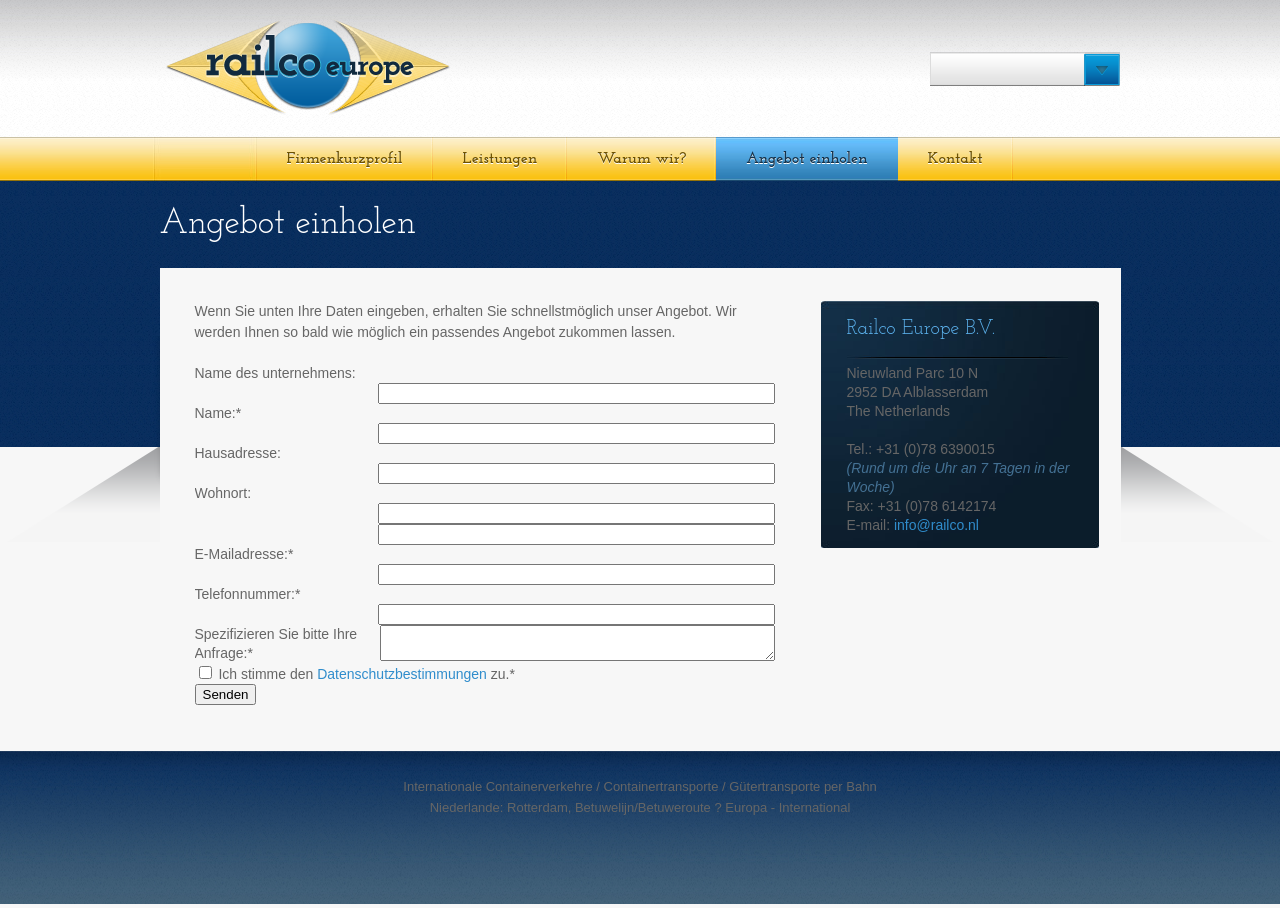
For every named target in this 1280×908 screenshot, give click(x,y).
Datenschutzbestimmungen (402, 678)
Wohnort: (223, 493)
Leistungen (500, 159)
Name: (218, 413)
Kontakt (955, 159)
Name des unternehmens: (275, 373)
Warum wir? (641, 159)
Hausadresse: (238, 453)
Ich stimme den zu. (357, 678)
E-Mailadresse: (244, 554)
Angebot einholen (806, 159)
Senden (226, 698)
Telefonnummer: (248, 594)
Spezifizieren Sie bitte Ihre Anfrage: (276, 643)
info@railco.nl (936, 525)
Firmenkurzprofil (345, 159)
